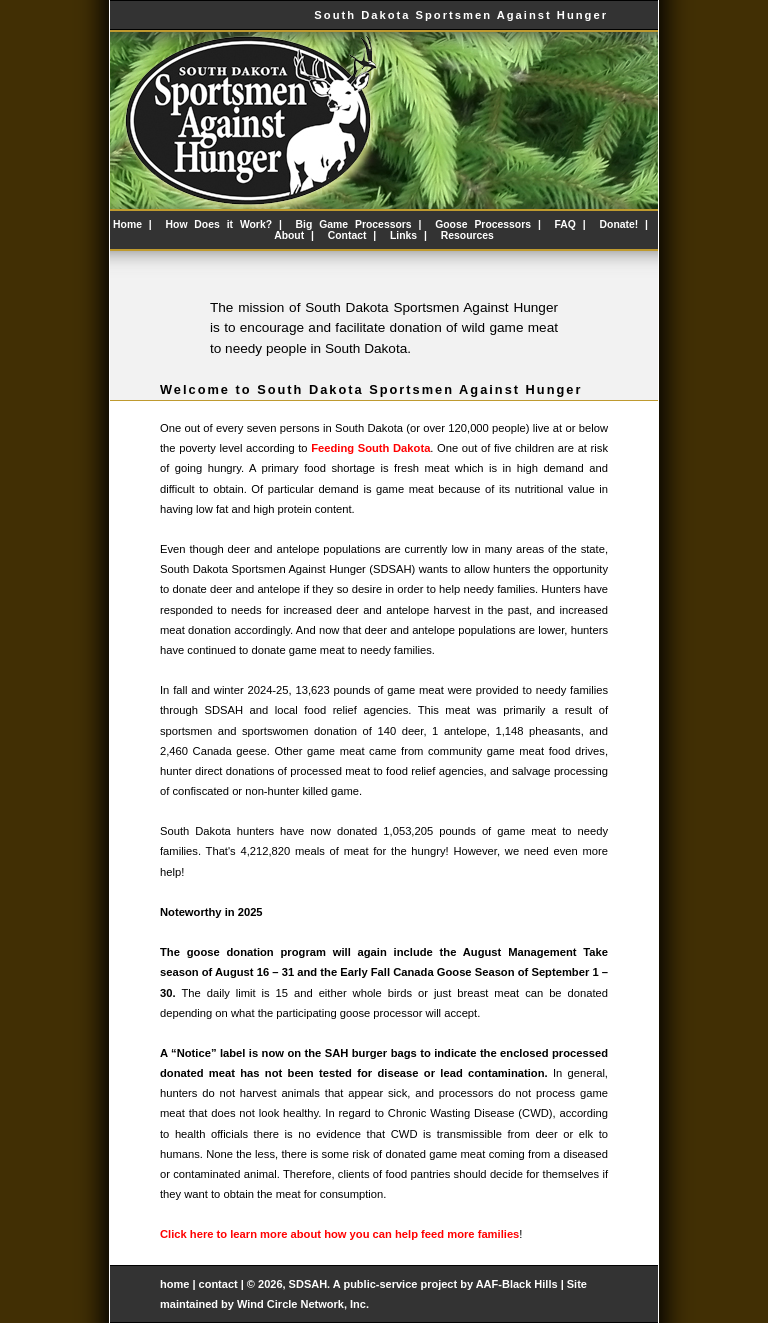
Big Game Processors (354, 224)
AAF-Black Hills (517, 1284)
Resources (467, 235)
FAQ (565, 224)
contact (220, 1284)
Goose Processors (483, 224)
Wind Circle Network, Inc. (303, 1304)
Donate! (619, 224)
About (289, 235)
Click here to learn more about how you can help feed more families (339, 1234)
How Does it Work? (219, 224)
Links (403, 235)
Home (127, 224)
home (174, 1284)
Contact (347, 235)
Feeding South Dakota (370, 448)
